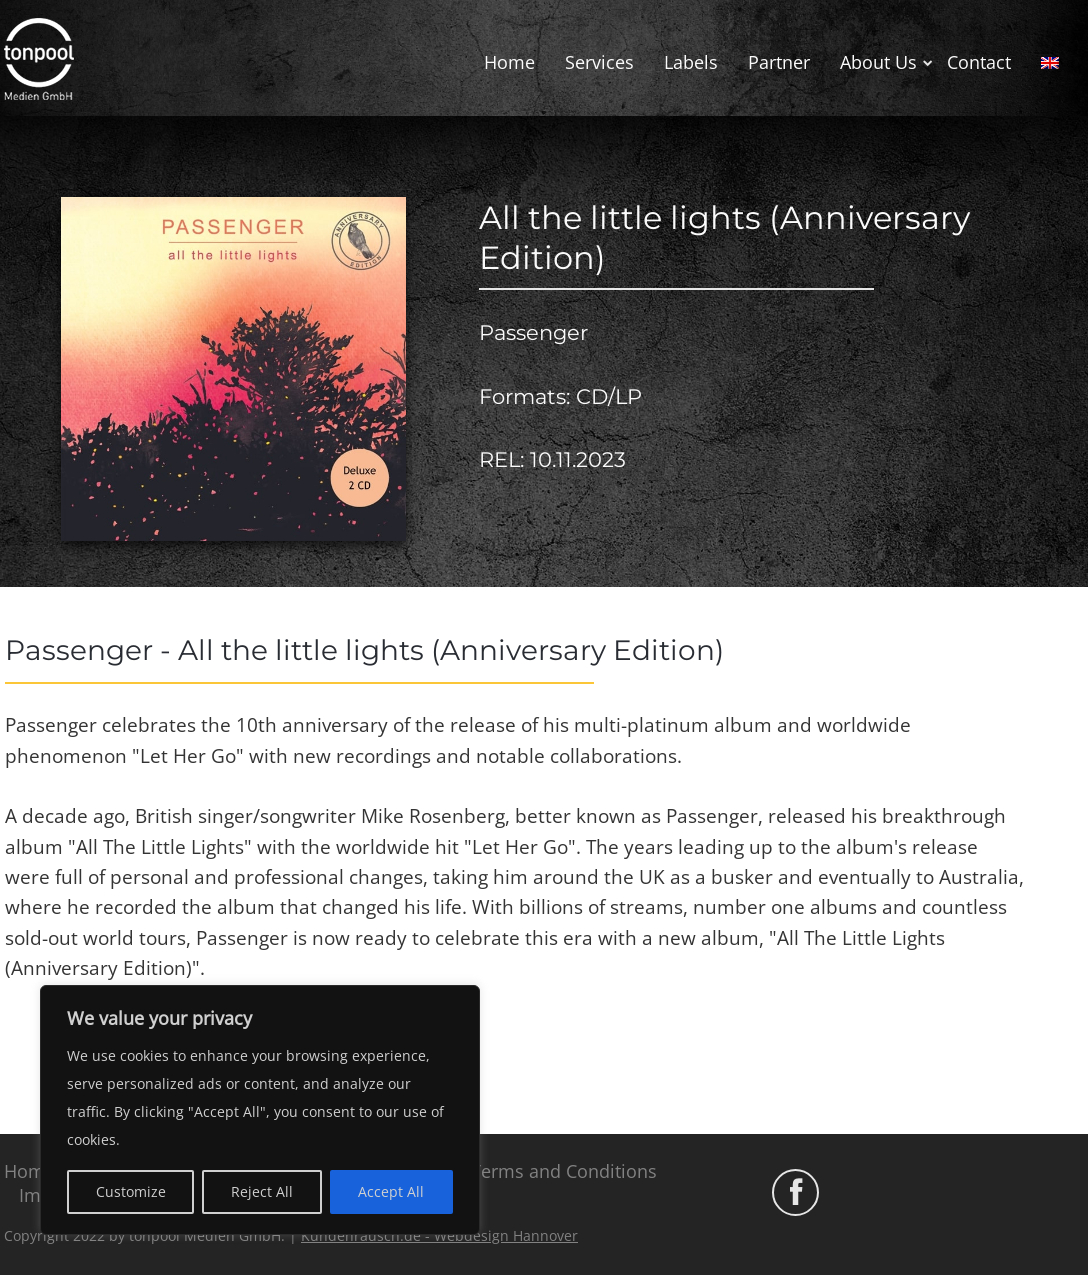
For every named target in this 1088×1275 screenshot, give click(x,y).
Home (509, 62)
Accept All (391, 1191)
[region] (260, 1110)
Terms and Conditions (564, 1171)
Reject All (262, 1191)
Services (599, 62)
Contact (979, 62)
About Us (878, 62)
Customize (131, 1191)
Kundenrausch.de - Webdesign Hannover (439, 1235)
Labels (691, 62)
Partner (779, 62)
